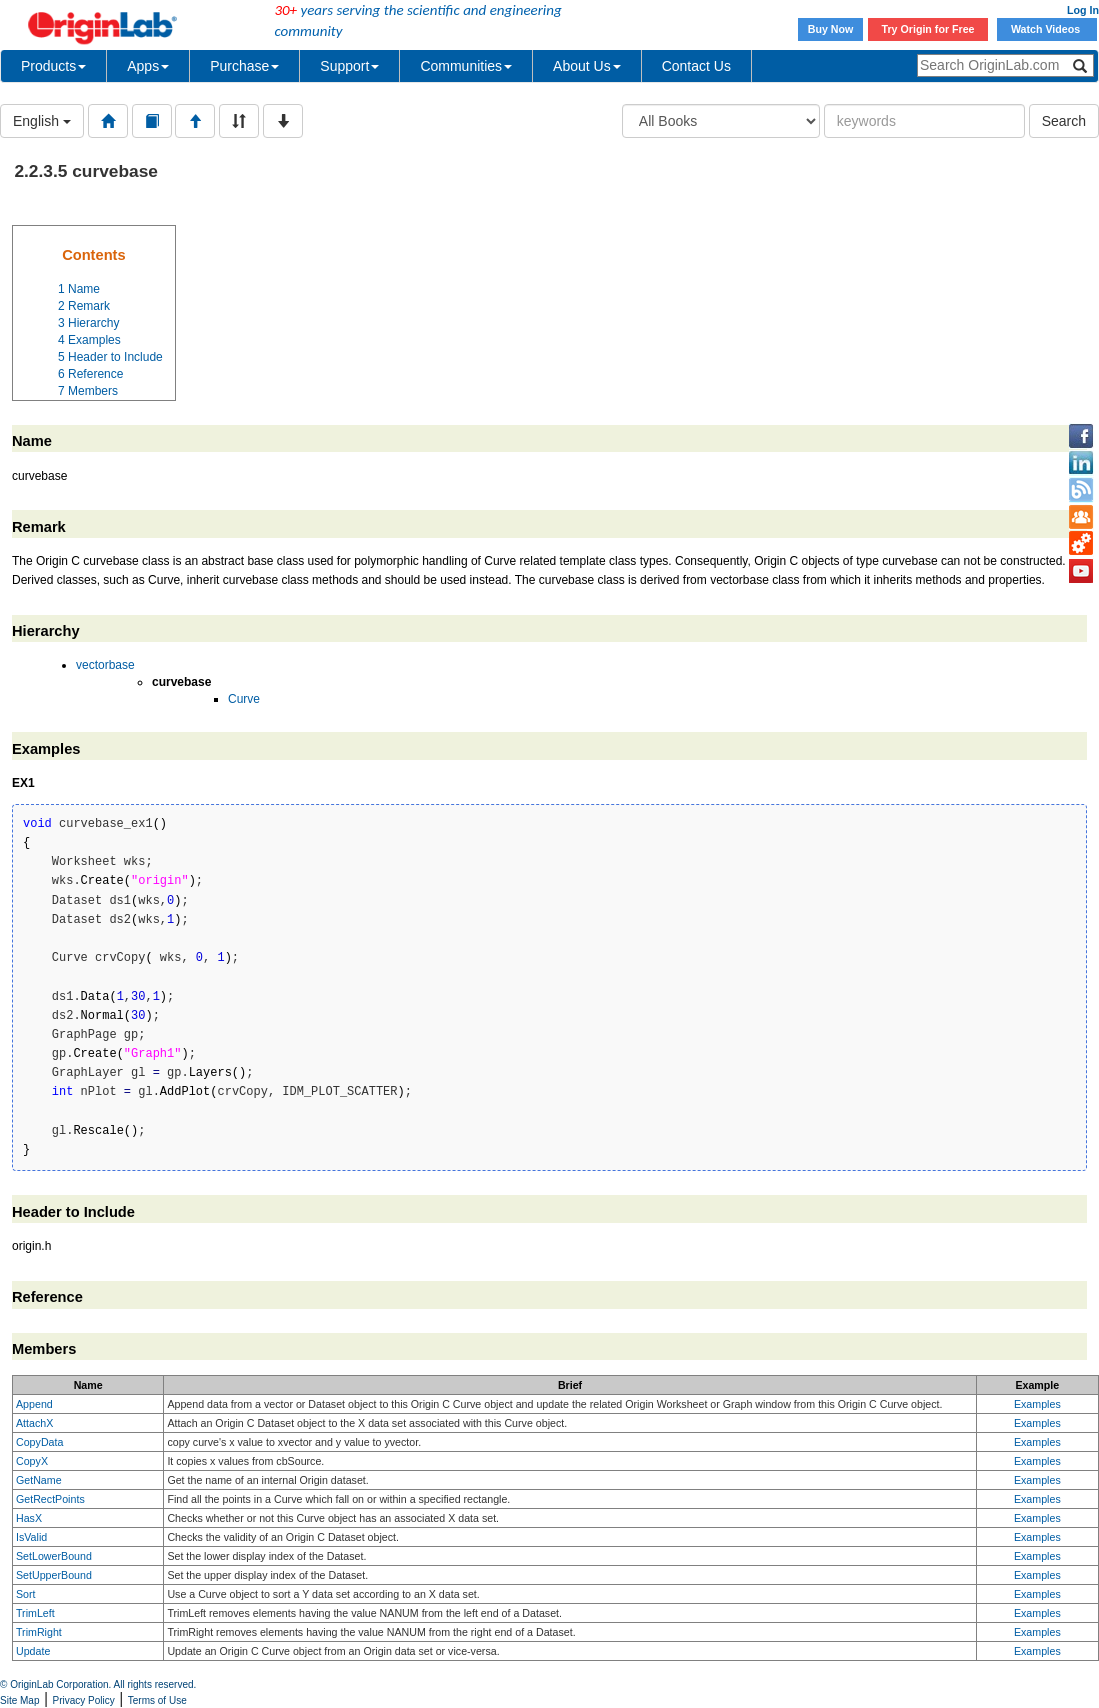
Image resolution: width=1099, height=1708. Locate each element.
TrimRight (39, 1632)
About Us (587, 66)
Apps (148, 66)
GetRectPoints (50, 1499)
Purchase (244, 66)
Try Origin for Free (928, 29)
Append (34, 1404)
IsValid (31, 1537)
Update (33, 1651)
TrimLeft (35, 1613)
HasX (29, 1518)
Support (349, 66)
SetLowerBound (54, 1556)
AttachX (34, 1423)
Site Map (19, 1700)
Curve (244, 699)
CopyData (39, 1442)
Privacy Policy (84, 1700)
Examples (1037, 1404)
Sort (26, 1594)
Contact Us (696, 66)
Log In (1083, 10)
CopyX (32, 1461)
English (42, 121)
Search (1064, 121)
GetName (39, 1480)
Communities (466, 66)
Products (53, 66)
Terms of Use (157, 1700)
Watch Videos (1047, 29)
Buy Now (831, 29)
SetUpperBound (54, 1575)
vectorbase (105, 665)
